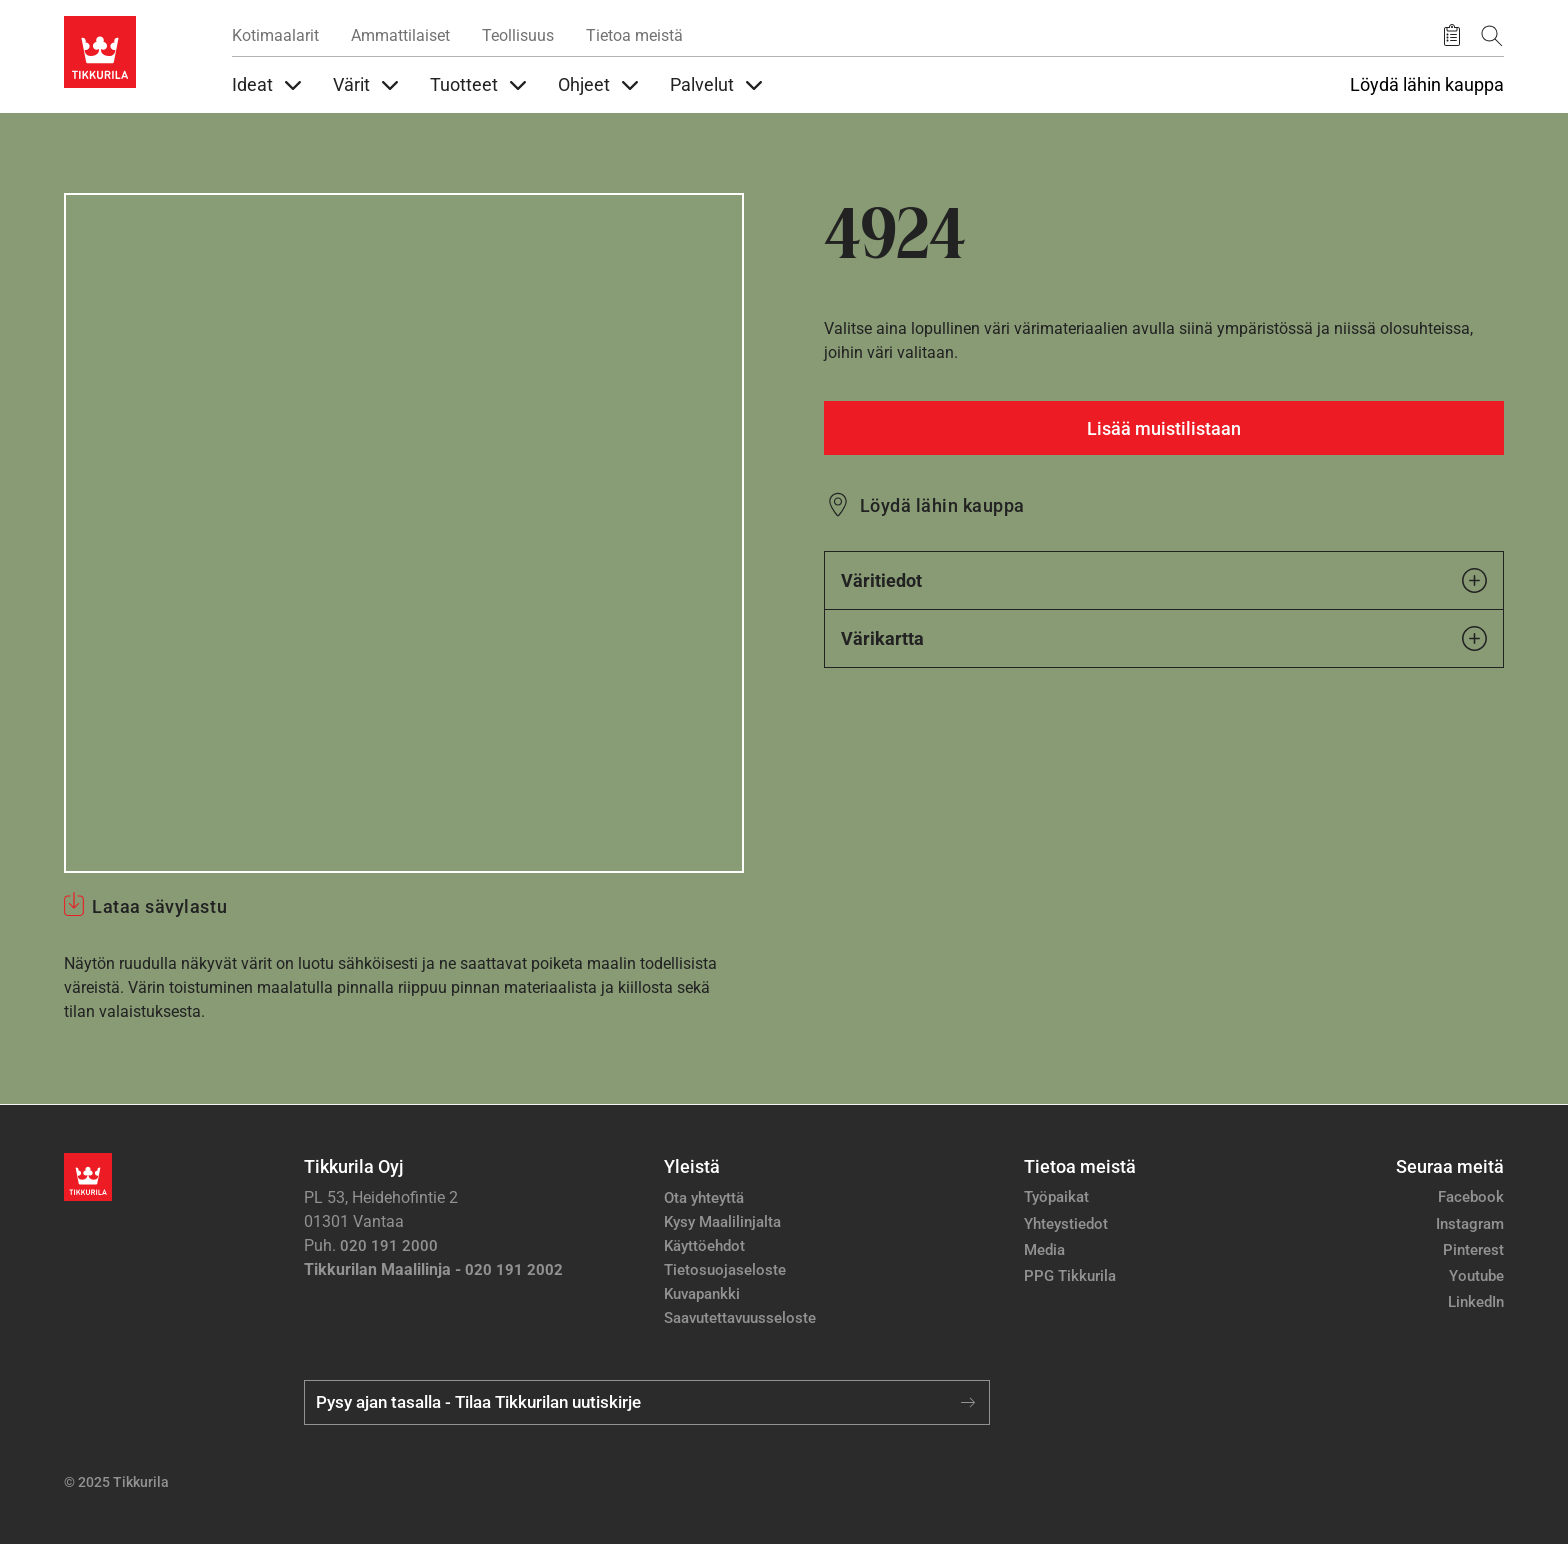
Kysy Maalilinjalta (722, 1222)
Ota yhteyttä (704, 1198)
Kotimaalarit (275, 35)
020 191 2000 (389, 1246)
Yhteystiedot (1066, 1224)
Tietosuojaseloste (725, 1270)
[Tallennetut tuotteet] (1452, 36)
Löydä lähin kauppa (1427, 85)
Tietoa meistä (634, 35)
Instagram (1470, 1224)
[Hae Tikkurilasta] (1492, 35)
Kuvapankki (702, 1294)
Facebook (1471, 1197)
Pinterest (1473, 1250)
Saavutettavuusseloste (740, 1318)
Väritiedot (1164, 580)
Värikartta (1164, 638)
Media (1044, 1250)
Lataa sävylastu (159, 906)
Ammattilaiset (400, 35)
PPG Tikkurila (1070, 1276)
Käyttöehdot (704, 1246)
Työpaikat (1056, 1197)
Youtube (1476, 1276)
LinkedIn (1476, 1302)
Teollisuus (518, 35)
